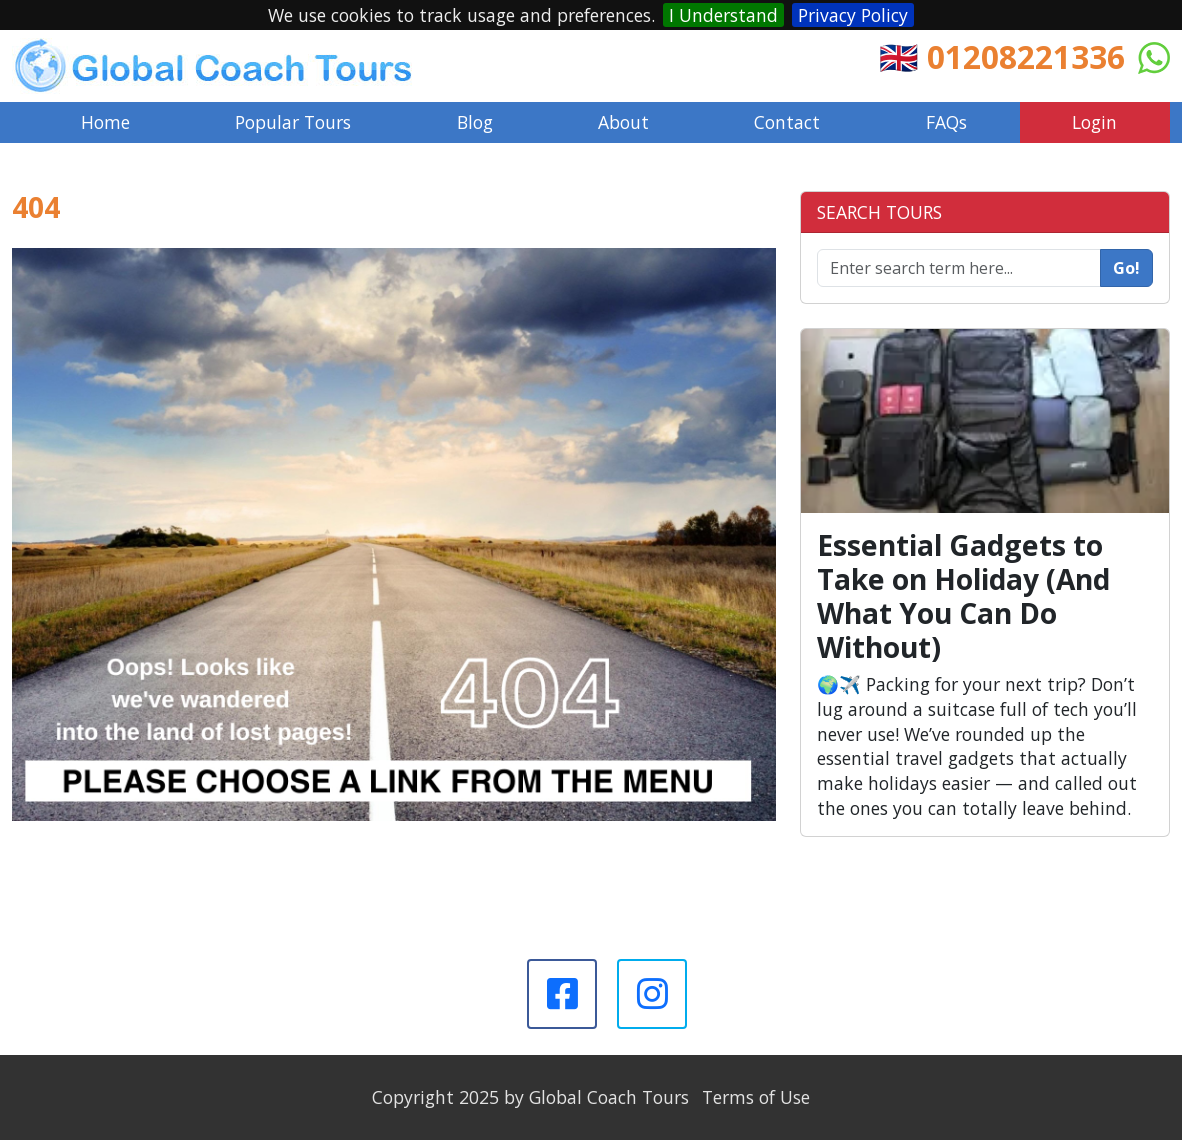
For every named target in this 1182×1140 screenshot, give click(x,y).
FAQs (946, 122)
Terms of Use (756, 1097)
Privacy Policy (853, 15)
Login (1094, 122)
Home (105, 122)
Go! (1126, 268)
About (623, 122)
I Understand (723, 15)
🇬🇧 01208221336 (1002, 56)
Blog (475, 122)
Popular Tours (293, 122)
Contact (787, 122)
